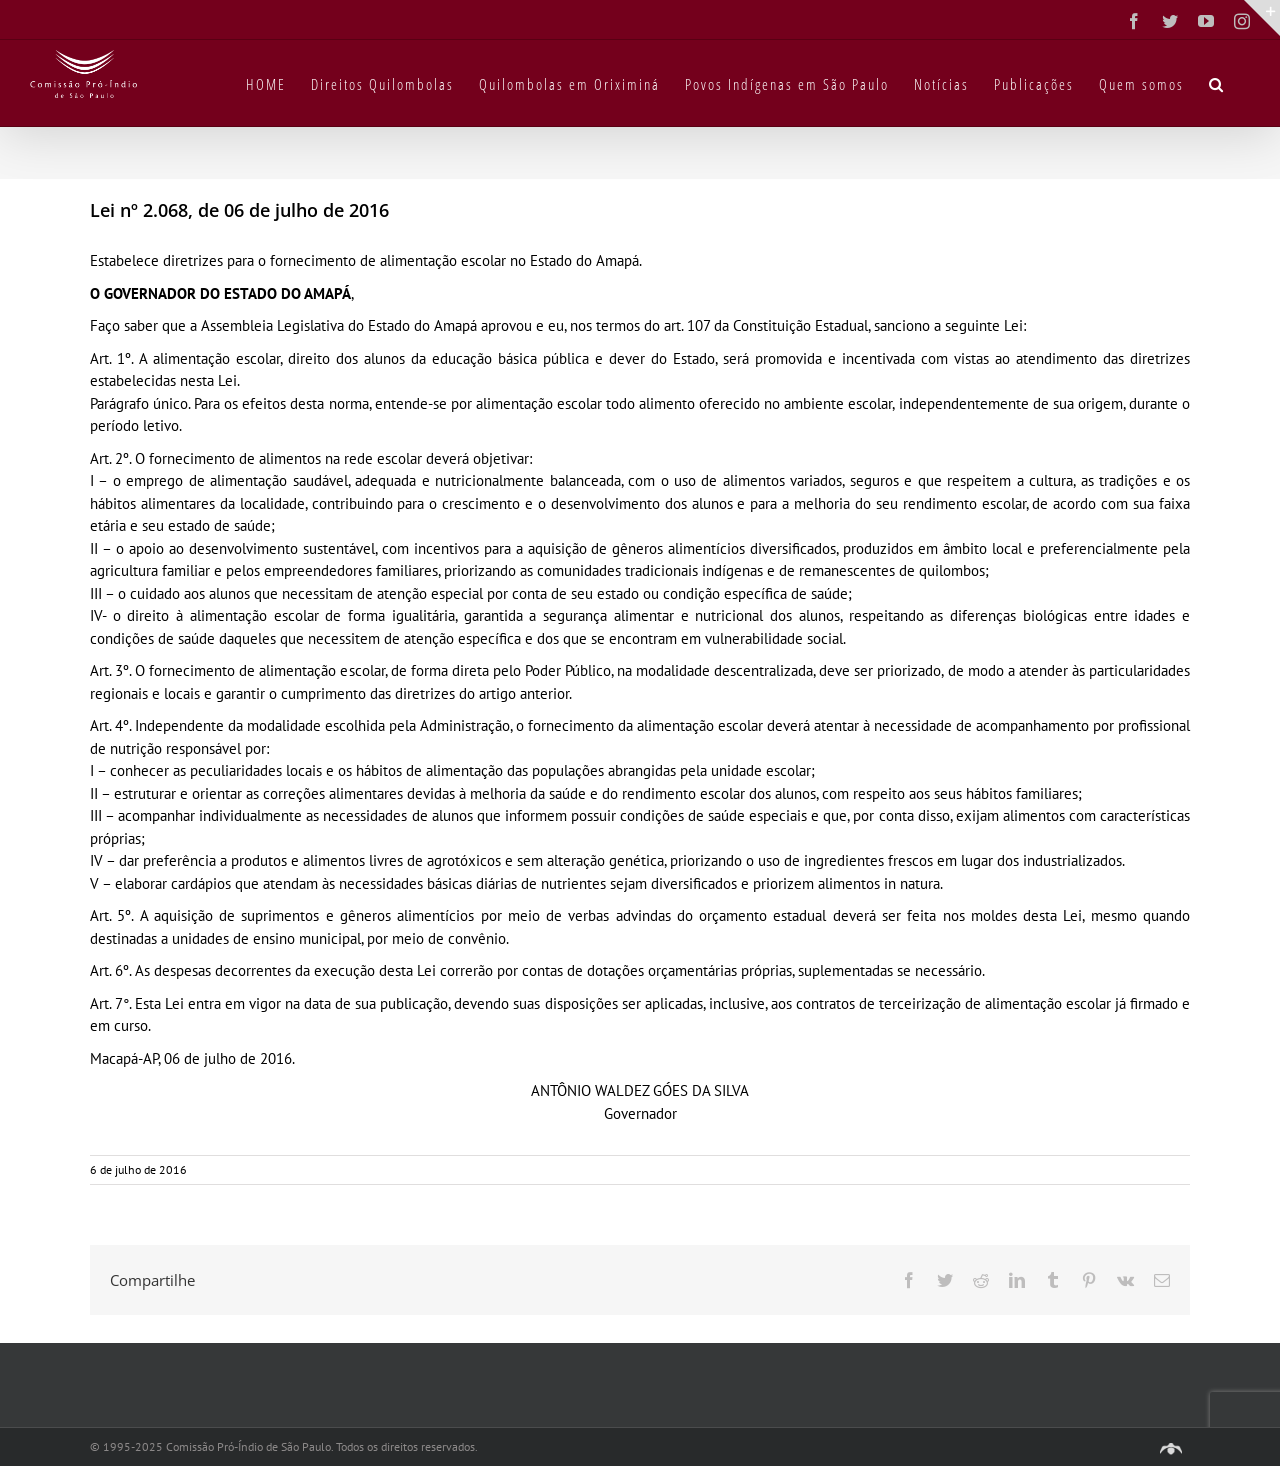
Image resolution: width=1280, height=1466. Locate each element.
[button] (1217, 83)
